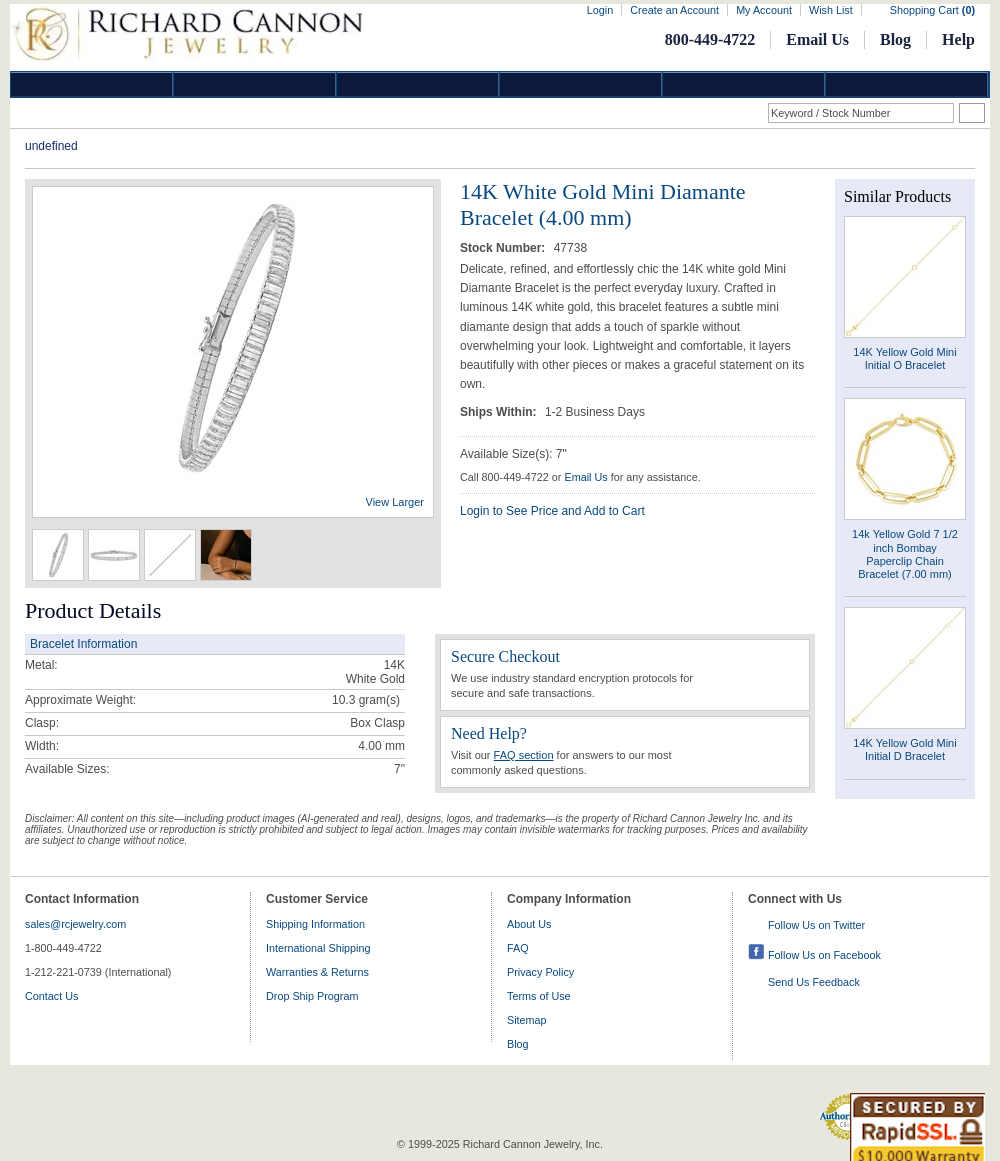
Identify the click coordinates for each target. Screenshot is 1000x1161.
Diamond (92, 84)
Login (600, 10)
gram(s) (366, 700)
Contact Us (51, 996)
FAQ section (524, 755)
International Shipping (318, 948)
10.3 (343, 700)
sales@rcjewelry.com (75, 924)
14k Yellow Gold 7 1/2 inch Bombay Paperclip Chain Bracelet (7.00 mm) (905, 554)
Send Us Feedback (814, 982)
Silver (418, 84)
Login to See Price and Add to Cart (552, 511)
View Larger (395, 502)
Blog (895, 39)
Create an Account (674, 10)
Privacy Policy (540, 972)
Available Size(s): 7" (513, 454)
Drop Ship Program (312, 996)
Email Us (817, 39)
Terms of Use (539, 996)
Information (744, 84)
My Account (764, 10)
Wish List (831, 10)
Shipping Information (315, 924)
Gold (255, 84)
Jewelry (581, 84)
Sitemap (527, 1020)
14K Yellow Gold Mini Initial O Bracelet (904, 358)
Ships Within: (500, 412)
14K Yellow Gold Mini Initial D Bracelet (904, 749)
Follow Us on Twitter (816, 925)
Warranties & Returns (317, 972)
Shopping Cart (932, 10)
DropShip (907, 84)
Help (958, 39)
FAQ (518, 948)
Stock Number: (504, 248)
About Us (529, 924)
